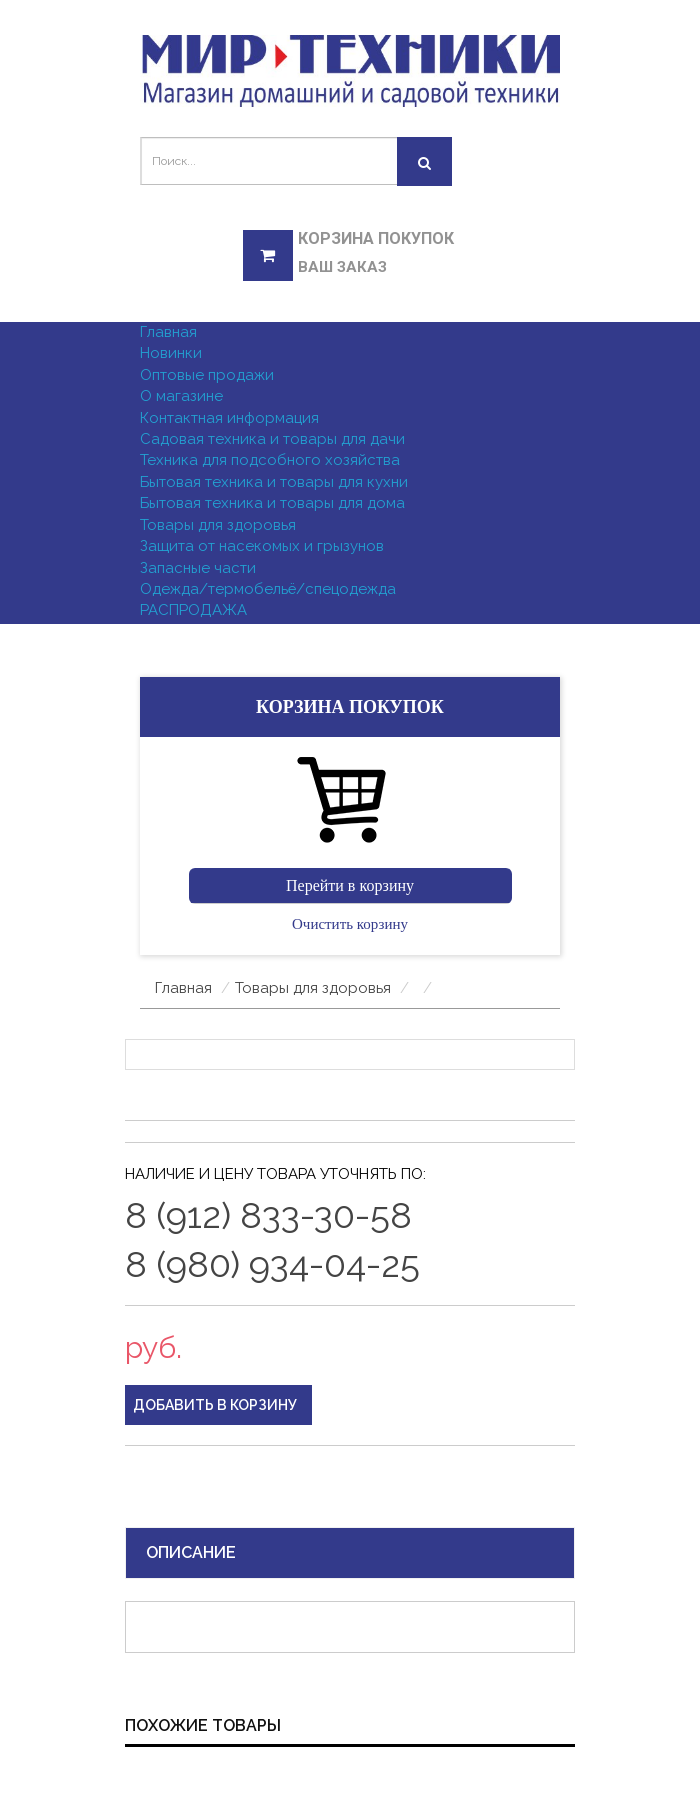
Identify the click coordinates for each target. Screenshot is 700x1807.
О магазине (181, 396)
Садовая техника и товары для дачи (272, 439)
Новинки (171, 353)
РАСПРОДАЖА (193, 610)
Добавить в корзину (215, 1405)
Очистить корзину (350, 924)
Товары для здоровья (218, 525)
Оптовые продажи (207, 375)
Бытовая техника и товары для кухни (274, 482)
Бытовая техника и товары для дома (272, 503)
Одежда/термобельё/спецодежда (268, 589)
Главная (168, 332)
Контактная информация (229, 418)
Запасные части (198, 568)
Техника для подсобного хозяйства (270, 460)
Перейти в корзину (350, 885)
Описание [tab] (191, 1552)
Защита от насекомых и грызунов (262, 546)
